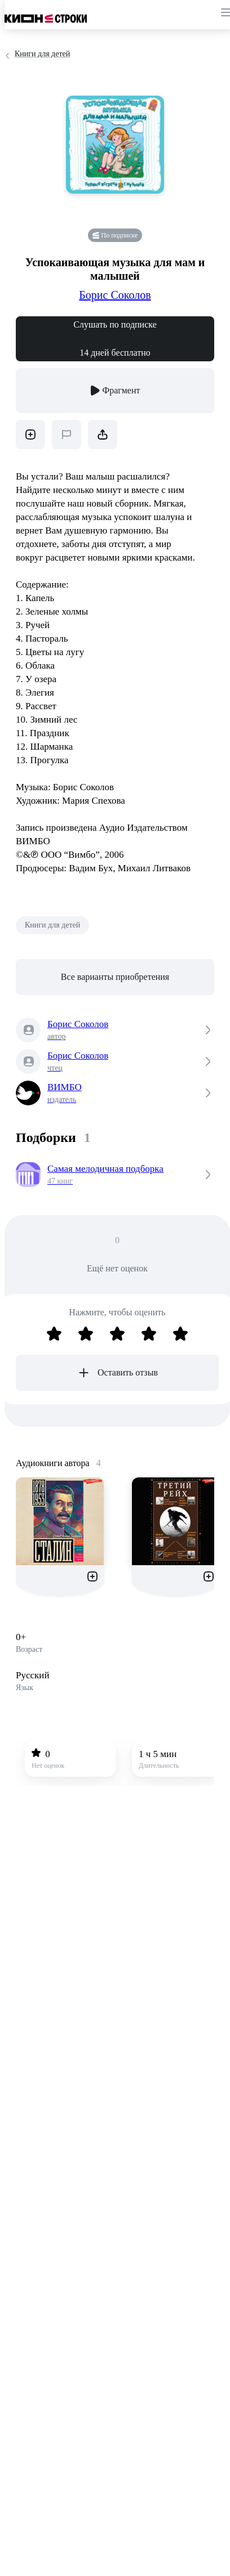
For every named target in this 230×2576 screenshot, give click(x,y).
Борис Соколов (115, 295)
